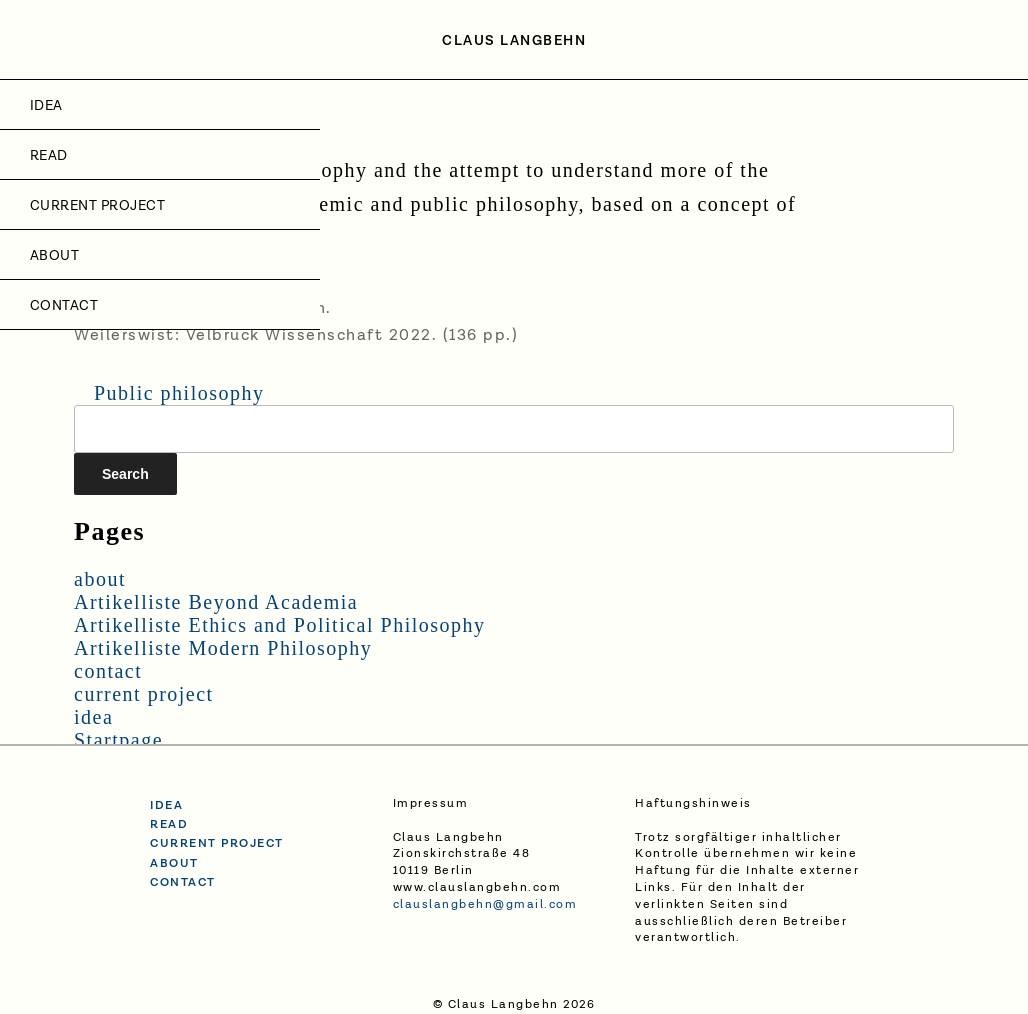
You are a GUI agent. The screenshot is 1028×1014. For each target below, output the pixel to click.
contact (64, 306)
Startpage (118, 740)
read (169, 824)
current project (97, 206)
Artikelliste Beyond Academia (216, 602)
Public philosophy (179, 393)
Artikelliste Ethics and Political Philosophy (280, 625)
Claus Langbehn (514, 41)
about (54, 256)
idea (46, 106)
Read (49, 156)
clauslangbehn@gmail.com (485, 904)
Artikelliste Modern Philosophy (223, 648)
